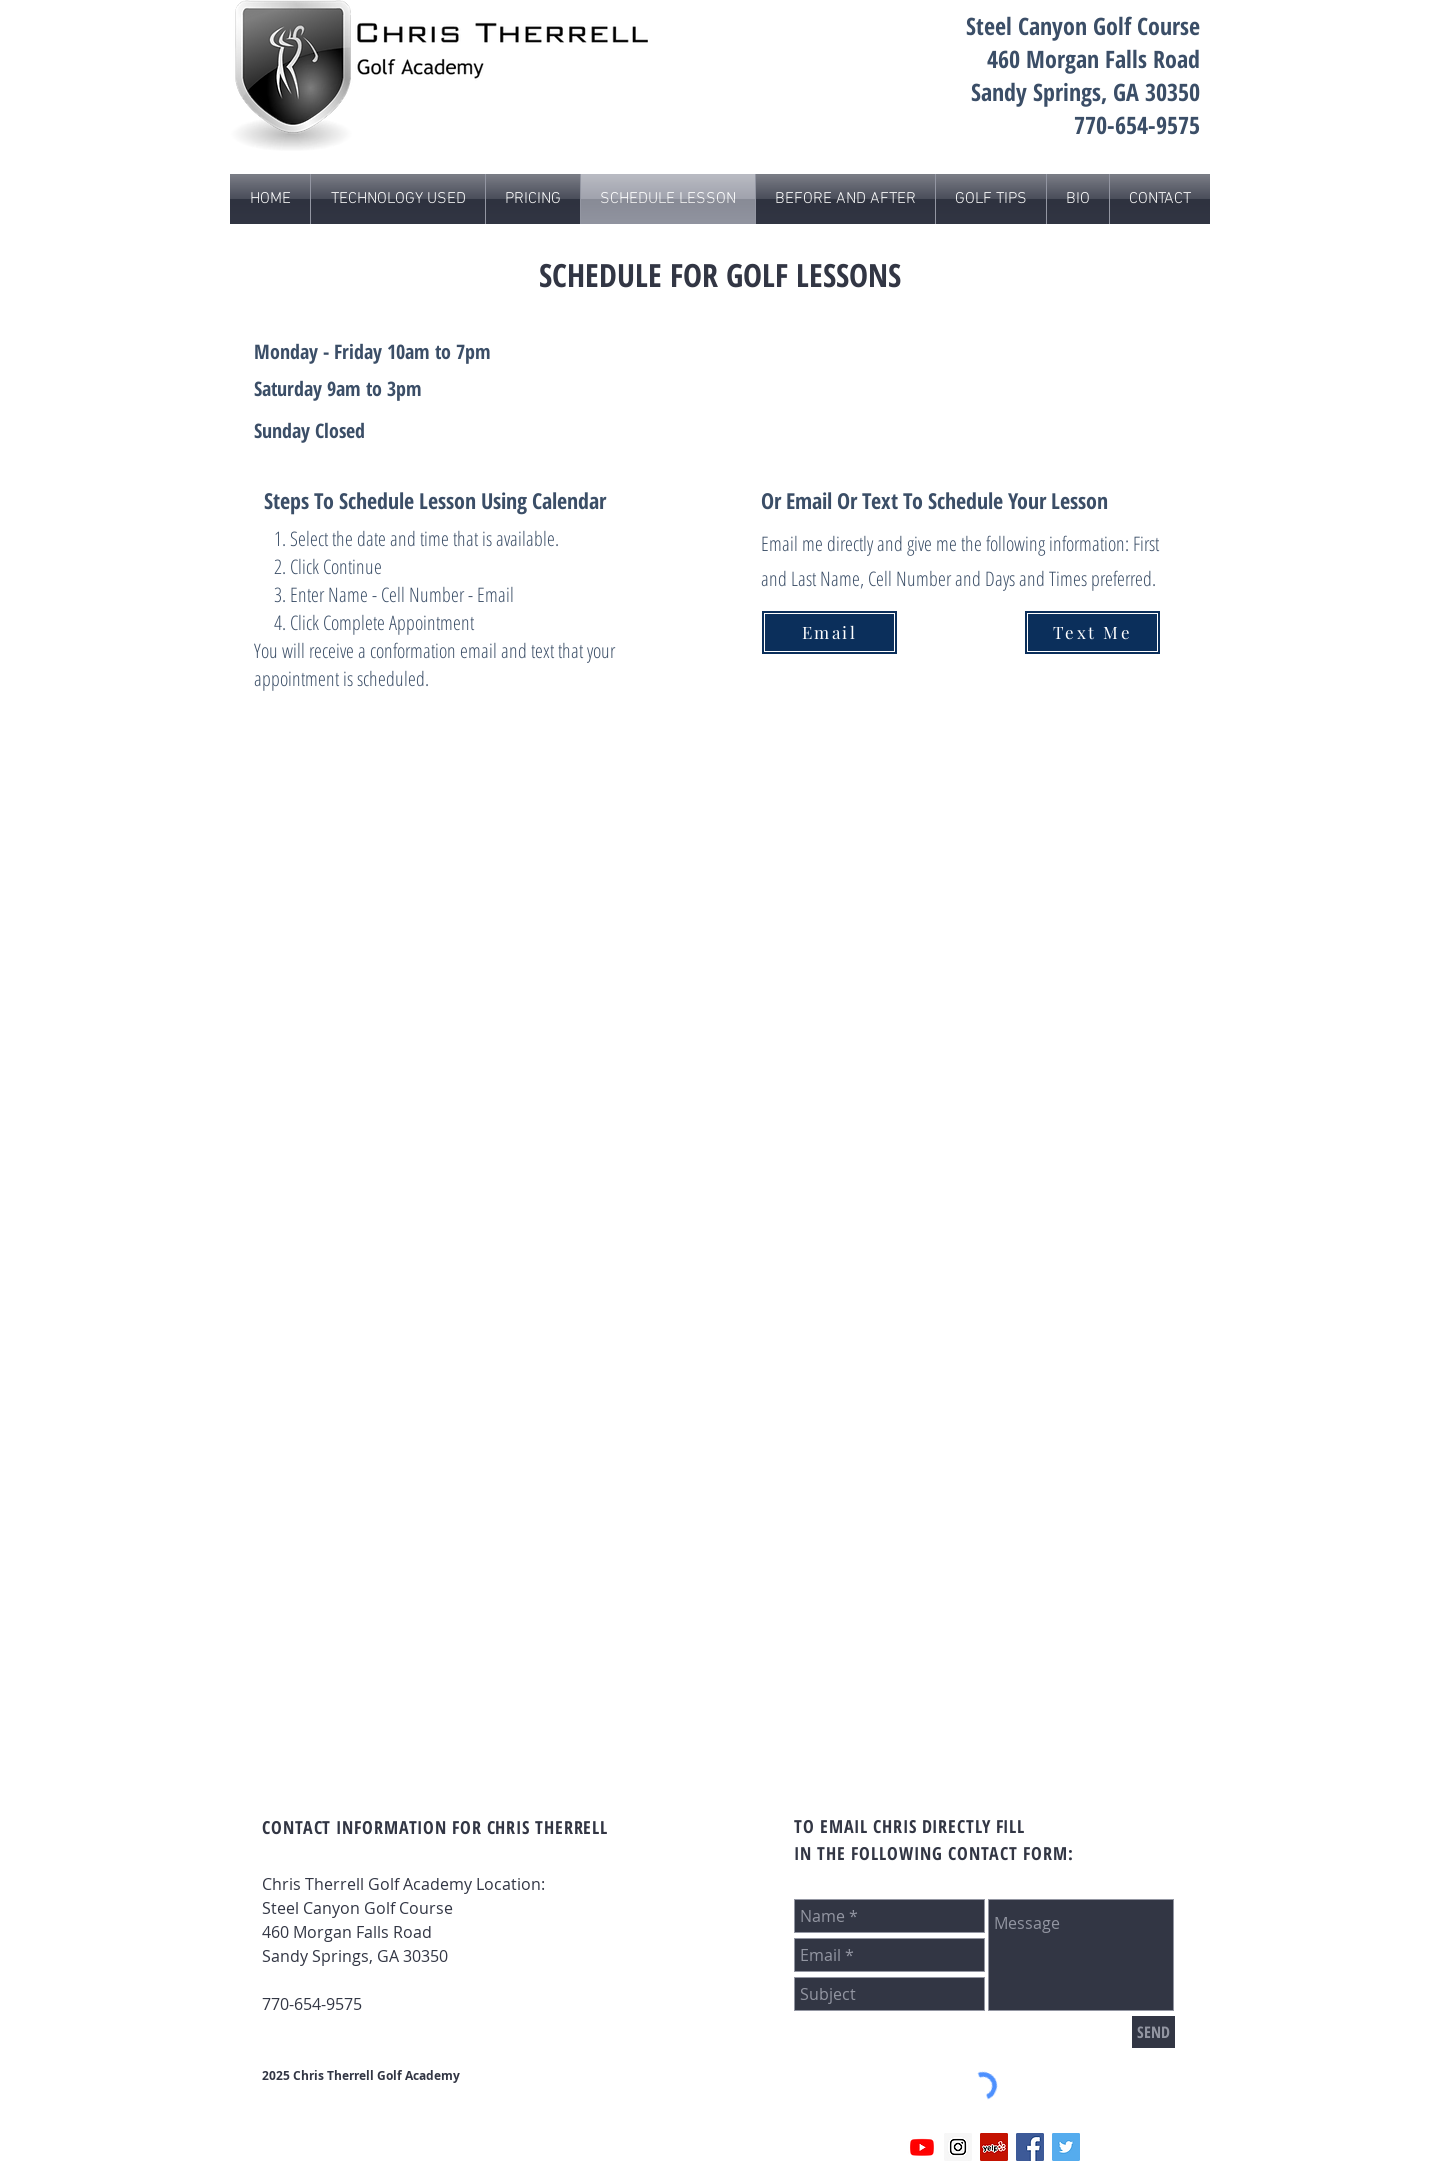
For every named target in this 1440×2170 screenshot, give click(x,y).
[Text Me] (1092, 632)
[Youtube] (922, 2147)
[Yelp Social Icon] (994, 2147)
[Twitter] (1066, 2147)
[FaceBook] (1030, 2147)
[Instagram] (958, 2147)
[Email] (829, 632)
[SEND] (1153, 2032)
